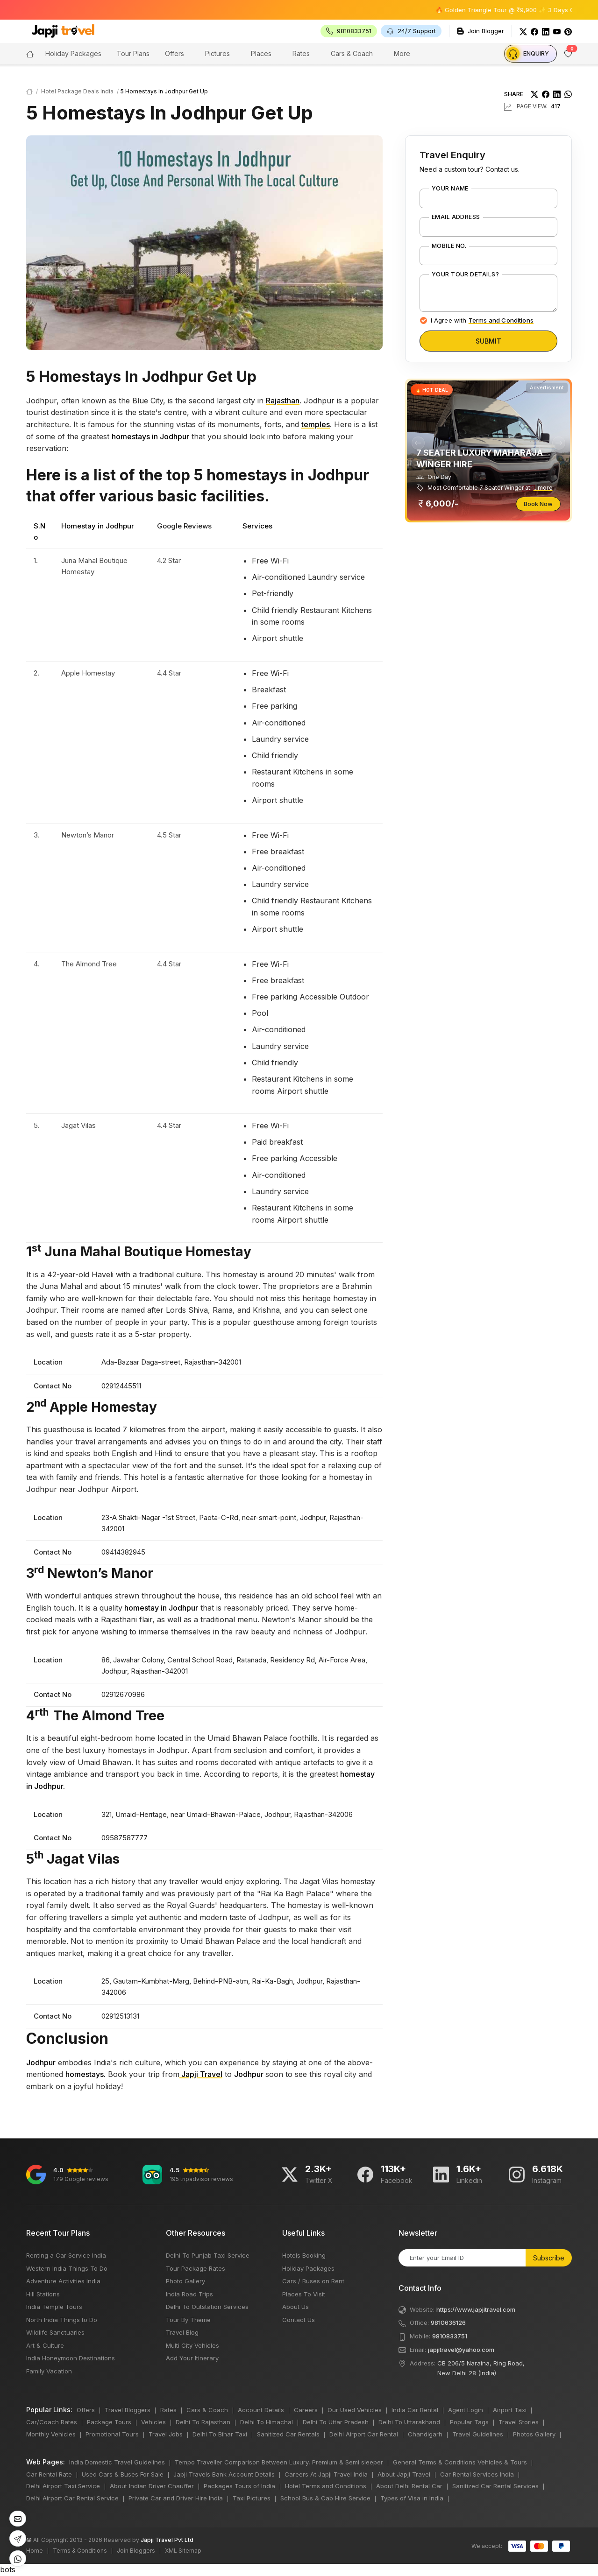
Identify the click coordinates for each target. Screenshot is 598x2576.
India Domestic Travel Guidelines (117, 2462)
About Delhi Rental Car (409, 2486)
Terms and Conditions (501, 320)
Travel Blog (182, 2332)
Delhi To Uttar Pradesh (336, 2422)
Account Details (261, 2410)
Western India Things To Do (66, 2268)
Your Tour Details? (465, 274)
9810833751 (449, 2336)
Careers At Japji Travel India (326, 2474)
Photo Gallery (185, 2281)
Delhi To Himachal (266, 2422)
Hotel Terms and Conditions (325, 2486)
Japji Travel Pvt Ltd (167, 2539)
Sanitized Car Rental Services (495, 2486)
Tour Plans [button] (133, 53)
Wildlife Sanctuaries (55, 2332)
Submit (488, 341)
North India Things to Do (61, 2319)
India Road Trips (189, 2294)
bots (299, 1288)
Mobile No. (449, 246)
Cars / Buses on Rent (313, 2281)
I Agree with (482, 320)
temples (315, 424)
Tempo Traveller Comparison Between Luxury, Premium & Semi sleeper (279, 2462)
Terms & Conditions (80, 2550)
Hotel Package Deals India (77, 91)
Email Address (456, 217)
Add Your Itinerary (192, 2358)
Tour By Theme (188, 2319)
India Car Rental (415, 2410)
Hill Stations (43, 2294)
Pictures (217, 53)
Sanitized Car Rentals (288, 2434)
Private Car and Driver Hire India (175, 2498)
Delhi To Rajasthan (203, 2422)
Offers (174, 53)
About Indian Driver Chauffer (152, 2486)
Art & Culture (45, 2345)
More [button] (402, 53)
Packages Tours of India (239, 2486)
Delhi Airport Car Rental (363, 2434)
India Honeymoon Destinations (70, 2358)
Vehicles (153, 2422)
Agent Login (465, 2410)
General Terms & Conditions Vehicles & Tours (460, 2462)
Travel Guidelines (477, 2434)
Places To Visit (303, 2294)
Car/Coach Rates (51, 2422)
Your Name (450, 188)
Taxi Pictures (252, 2498)
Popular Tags (469, 2422)
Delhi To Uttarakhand (409, 2422)
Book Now (538, 503)
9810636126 (448, 2322)
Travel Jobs (166, 2434)
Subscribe (548, 2258)
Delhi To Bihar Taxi (219, 2434)
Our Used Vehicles (354, 2410)
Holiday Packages (308, 2268)
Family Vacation (49, 2371)
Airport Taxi (510, 2410)
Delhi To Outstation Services (207, 2306)
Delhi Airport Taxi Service (63, 2486)
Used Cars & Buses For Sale (123, 2474)
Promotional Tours (112, 2434)
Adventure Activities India (63, 2281)
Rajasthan (282, 400)
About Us (295, 2306)
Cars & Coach (352, 53)
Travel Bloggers (127, 2410)
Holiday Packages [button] (73, 53)
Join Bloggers (136, 2550)
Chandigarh (425, 2434)
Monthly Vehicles (51, 2434)
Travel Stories (518, 2422)
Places (261, 53)
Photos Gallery (534, 2434)
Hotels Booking (304, 2255)
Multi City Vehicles (192, 2345)
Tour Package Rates (195, 2268)
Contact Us (298, 2319)
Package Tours (109, 2422)
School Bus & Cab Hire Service (325, 2498)
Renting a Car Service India (66, 2255)
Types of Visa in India (411, 2498)
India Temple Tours (54, 2306)
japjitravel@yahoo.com (461, 2349)
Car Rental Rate (49, 2474)
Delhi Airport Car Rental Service (72, 2498)
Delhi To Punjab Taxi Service (207, 2255)
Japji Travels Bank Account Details (224, 2474)
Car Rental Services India (477, 2474)
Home (34, 2550)
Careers (306, 2410)
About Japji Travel (403, 2474)
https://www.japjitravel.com (475, 2309)
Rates (301, 53)
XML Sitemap (183, 2550)
